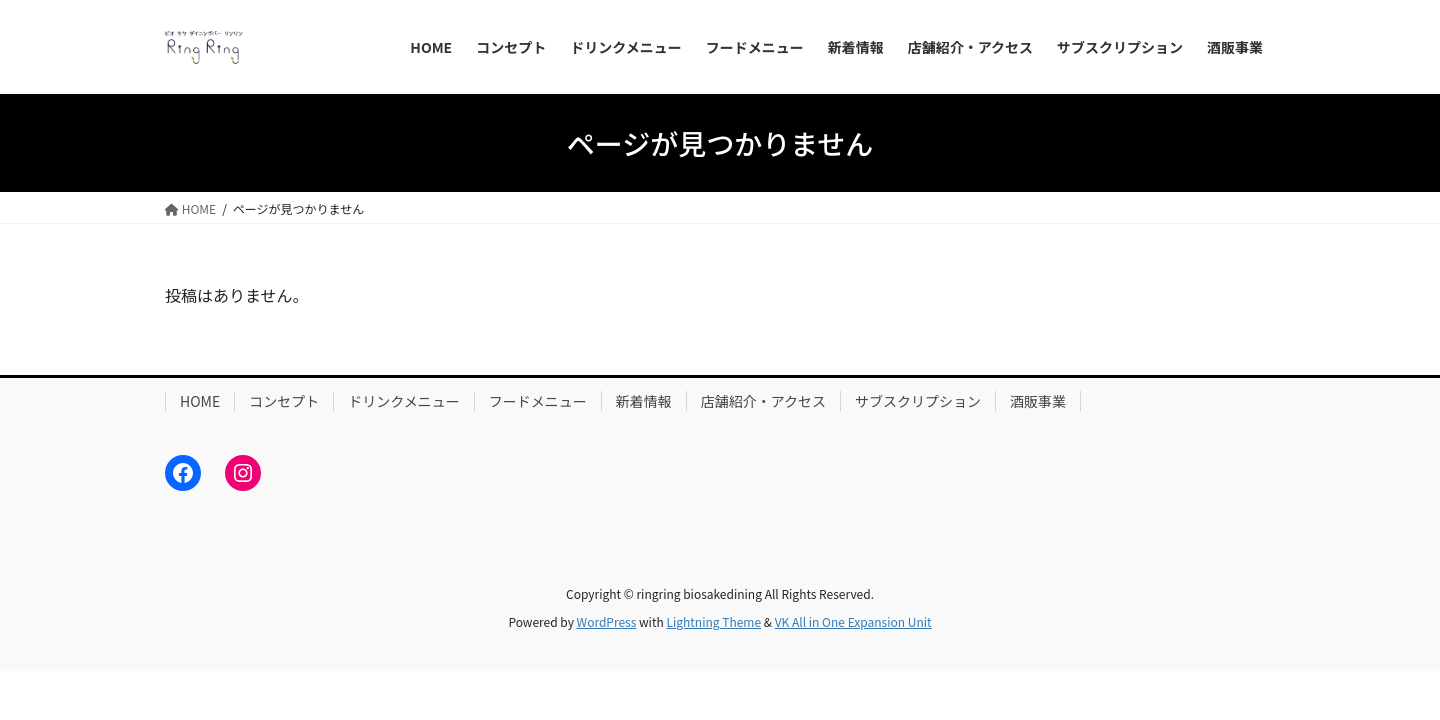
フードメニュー (538, 401)
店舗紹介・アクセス (763, 401)
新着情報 (644, 401)
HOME (200, 401)
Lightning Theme (713, 621)
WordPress (607, 621)
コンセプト (284, 401)
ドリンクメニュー (403, 401)
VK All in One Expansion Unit (853, 621)
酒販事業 (1038, 401)
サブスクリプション (918, 401)
